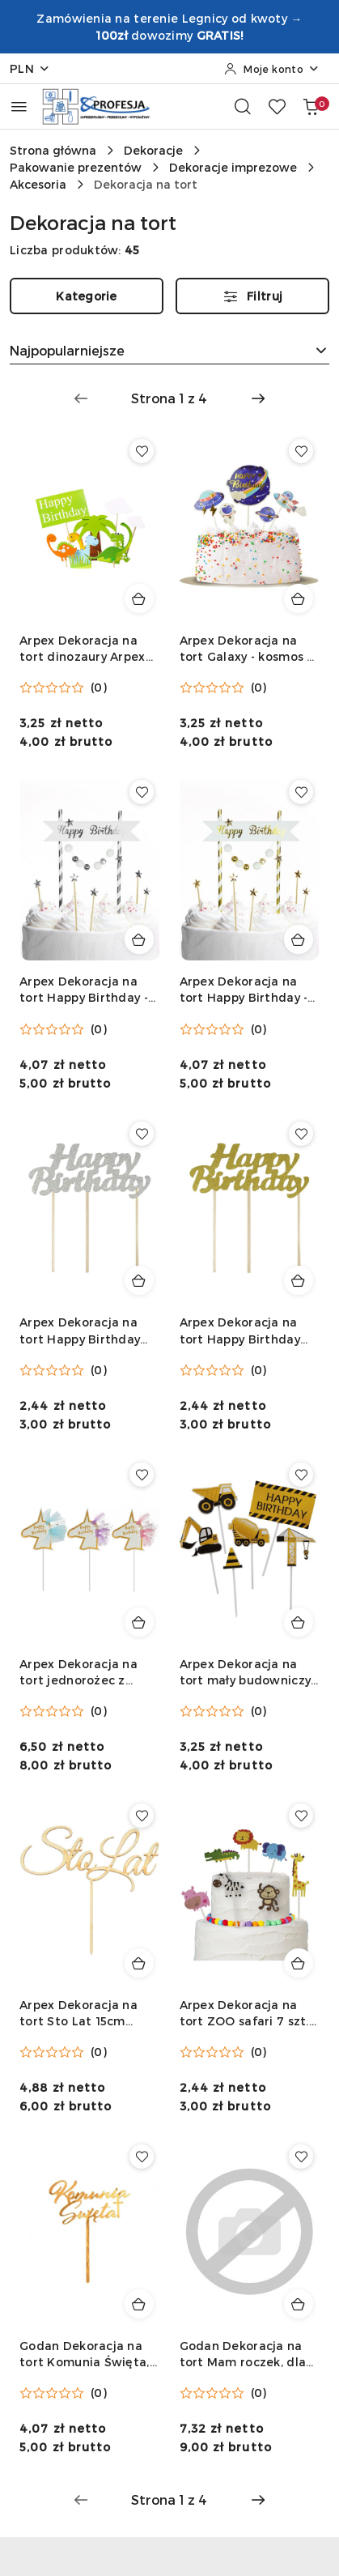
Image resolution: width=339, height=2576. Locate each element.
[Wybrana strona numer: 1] (169, 398)
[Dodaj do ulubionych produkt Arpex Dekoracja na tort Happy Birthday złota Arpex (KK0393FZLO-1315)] (301, 1134)
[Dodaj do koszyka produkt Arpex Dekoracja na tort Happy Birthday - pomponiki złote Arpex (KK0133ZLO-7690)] (298, 939)
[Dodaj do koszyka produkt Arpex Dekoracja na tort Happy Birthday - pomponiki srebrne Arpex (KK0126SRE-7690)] (139, 939)
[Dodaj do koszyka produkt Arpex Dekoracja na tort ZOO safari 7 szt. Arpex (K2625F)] (298, 1963)
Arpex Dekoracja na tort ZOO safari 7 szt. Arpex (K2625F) (244, 2013)
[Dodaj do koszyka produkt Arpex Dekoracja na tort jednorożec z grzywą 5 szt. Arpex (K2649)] (139, 1622)
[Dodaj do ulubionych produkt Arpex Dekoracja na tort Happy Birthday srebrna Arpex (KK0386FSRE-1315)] (141, 1134)
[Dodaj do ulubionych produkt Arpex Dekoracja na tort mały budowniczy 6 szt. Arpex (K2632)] (301, 1475)
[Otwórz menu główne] (19, 106)
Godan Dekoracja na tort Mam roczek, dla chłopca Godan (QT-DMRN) (243, 2354)
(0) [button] (99, 687)
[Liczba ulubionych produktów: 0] (277, 106)
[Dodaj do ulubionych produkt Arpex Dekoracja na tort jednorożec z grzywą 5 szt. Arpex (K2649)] (141, 1475)
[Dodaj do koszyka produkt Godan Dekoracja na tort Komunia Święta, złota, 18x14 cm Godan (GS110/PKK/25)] (139, 2303)
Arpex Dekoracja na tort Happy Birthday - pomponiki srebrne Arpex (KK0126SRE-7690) (83, 990)
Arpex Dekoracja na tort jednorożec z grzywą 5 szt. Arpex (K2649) (78, 1672)
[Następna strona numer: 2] (258, 398)
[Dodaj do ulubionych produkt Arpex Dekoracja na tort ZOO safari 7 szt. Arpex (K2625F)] (301, 1815)
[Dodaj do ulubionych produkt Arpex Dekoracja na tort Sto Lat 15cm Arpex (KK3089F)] (141, 1815)
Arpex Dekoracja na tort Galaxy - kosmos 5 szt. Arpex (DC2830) (247, 649)
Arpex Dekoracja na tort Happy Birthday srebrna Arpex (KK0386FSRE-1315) (79, 1331)
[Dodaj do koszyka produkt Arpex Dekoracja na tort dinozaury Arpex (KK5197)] (139, 598)
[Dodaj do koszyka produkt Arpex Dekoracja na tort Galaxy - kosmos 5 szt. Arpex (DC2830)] (298, 598)
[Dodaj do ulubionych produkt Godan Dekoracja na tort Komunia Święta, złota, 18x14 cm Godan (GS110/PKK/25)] (141, 2156)
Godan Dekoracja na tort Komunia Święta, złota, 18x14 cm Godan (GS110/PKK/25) (87, 2354)
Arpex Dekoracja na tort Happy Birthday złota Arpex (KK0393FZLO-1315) (240, 1331)
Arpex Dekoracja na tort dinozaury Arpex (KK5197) (82, 649)
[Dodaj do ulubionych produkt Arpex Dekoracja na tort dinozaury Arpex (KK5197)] (141, 451)
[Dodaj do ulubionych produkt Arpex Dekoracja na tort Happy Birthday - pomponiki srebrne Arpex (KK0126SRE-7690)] (141, 792)
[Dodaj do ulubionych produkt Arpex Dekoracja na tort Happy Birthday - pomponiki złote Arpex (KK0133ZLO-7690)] (301, 792)
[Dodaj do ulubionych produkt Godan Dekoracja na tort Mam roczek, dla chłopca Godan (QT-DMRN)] (301, 2156)
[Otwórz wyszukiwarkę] (243, 106)
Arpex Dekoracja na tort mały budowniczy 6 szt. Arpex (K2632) (245, 1672)
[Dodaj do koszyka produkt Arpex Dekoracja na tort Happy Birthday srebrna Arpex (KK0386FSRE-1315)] (139, 1280)
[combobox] (169, 350)
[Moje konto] (272, 69)
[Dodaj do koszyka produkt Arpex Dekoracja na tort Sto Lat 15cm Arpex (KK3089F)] (139, 1963)
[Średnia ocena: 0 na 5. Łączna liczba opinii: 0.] (63, 687)
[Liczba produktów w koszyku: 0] (311, 106)
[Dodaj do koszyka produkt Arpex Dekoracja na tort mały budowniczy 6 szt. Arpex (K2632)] (298, 1622)
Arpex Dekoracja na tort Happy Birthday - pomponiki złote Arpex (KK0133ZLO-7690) (248, 990)
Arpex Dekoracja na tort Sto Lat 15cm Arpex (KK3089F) (78, 2013)
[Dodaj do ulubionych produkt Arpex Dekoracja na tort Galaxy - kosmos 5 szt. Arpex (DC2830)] (301, 451)
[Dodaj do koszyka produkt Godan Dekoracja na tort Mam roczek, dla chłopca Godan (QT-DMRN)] (298, 2303)
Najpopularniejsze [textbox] (67, 350)
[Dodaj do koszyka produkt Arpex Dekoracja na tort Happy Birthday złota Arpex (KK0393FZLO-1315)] (298, 1280)
